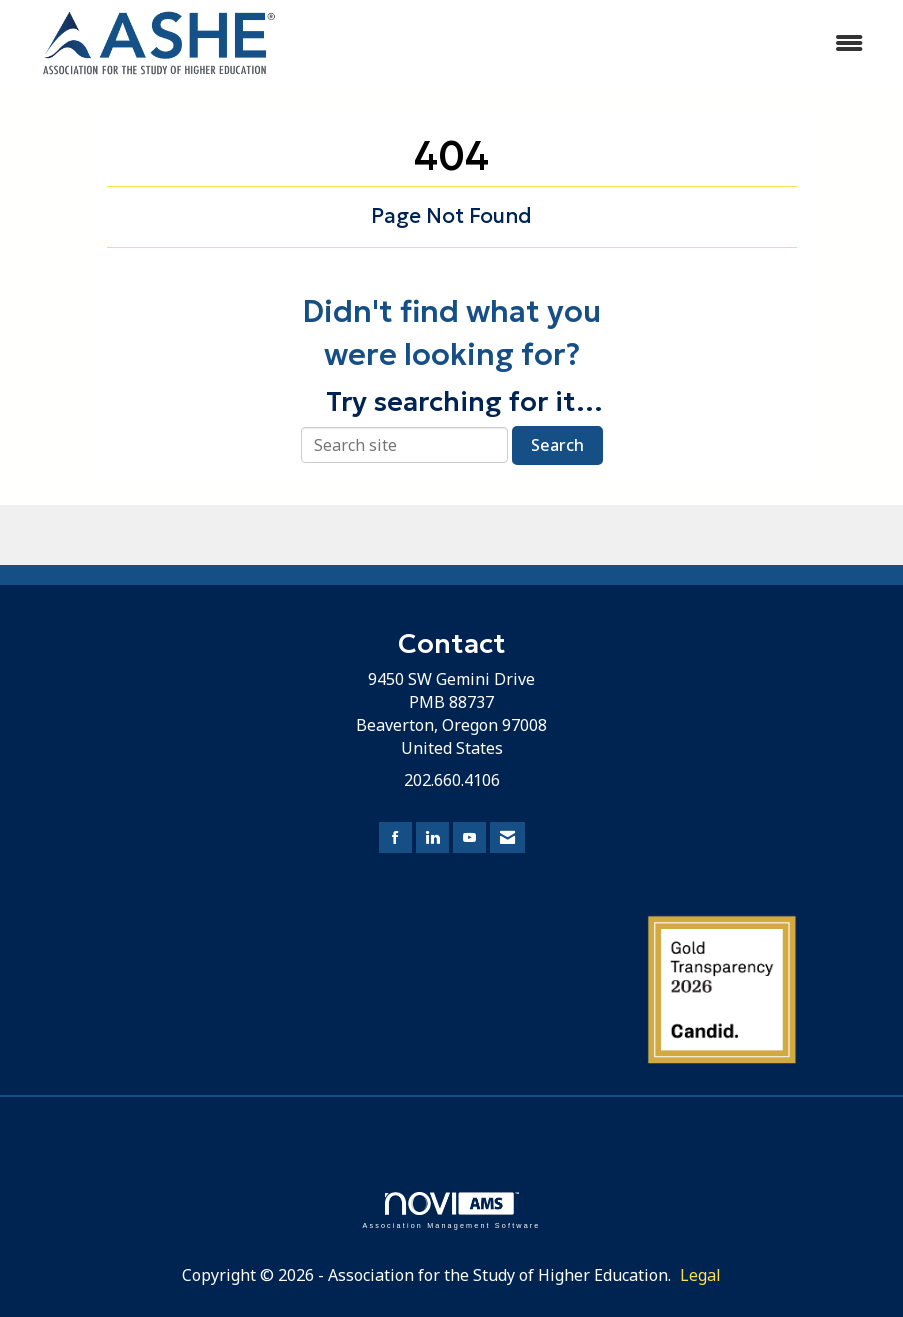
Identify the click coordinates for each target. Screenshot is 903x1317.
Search (557, 445)
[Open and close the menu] (593, 43)
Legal (700, 1275)
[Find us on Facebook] (395, 837)
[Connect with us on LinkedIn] (432, 837)
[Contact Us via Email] (507, 837)
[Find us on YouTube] (469, 837)
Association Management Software (451, 1210)
